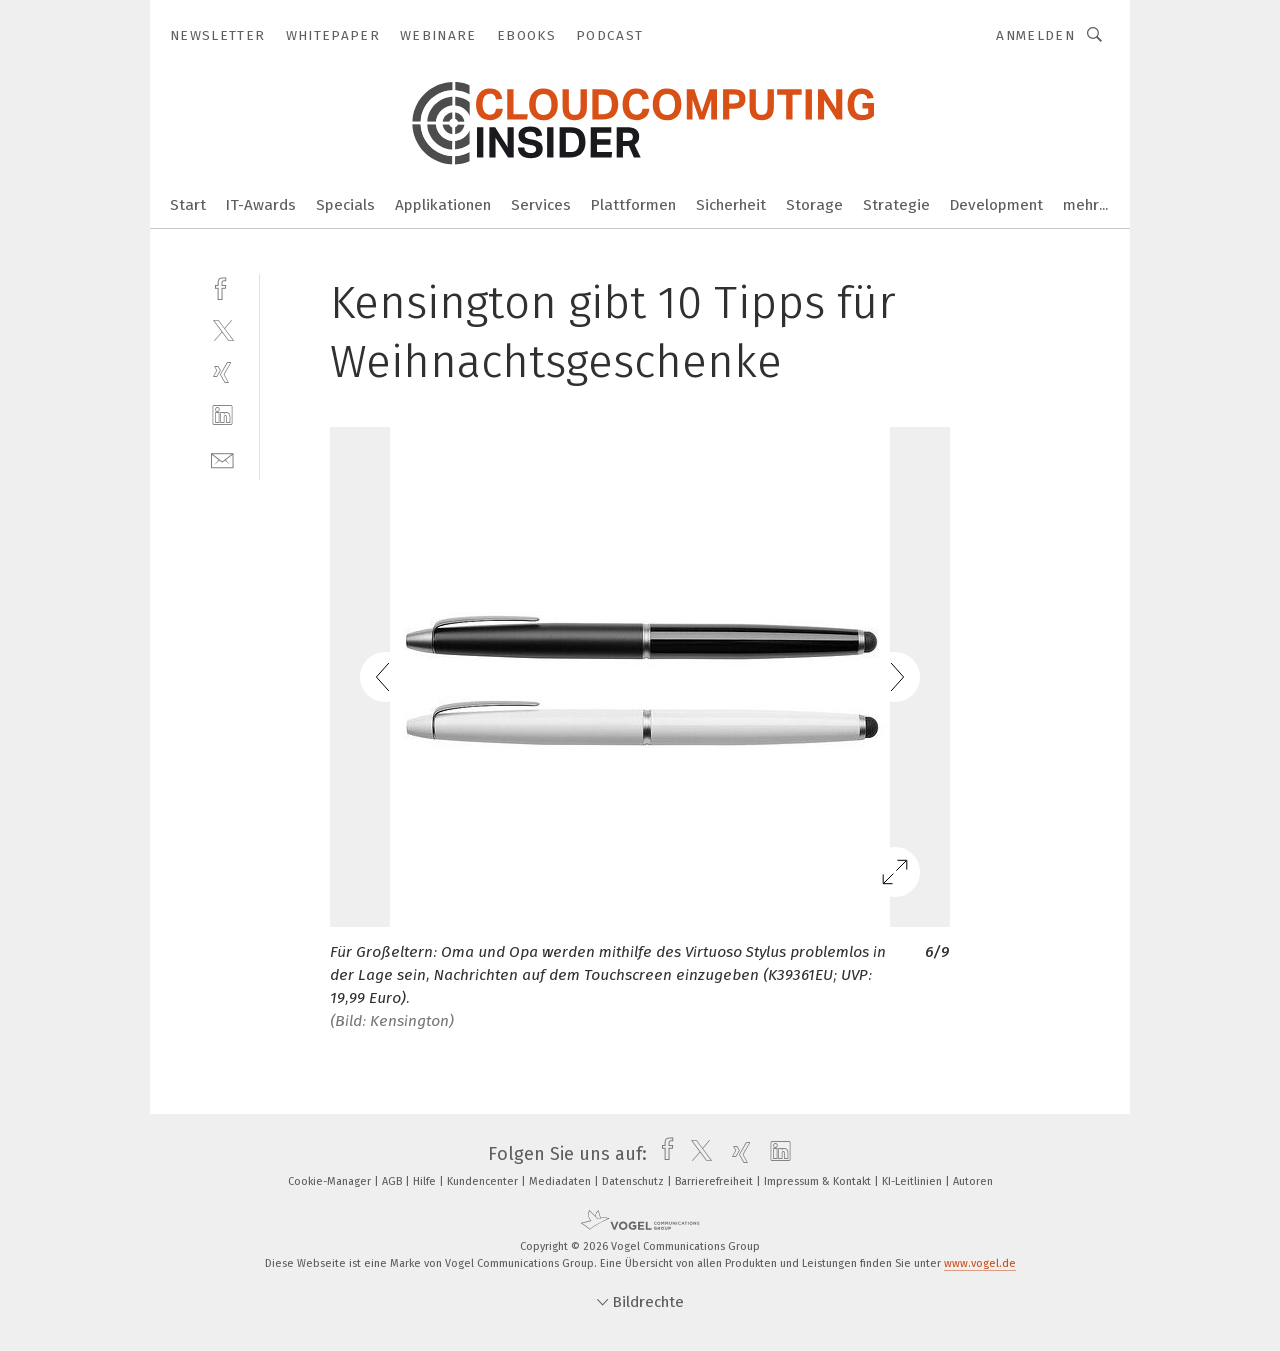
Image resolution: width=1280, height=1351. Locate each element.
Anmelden (1035, 35)
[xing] (222, 372)
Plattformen (633, 205)
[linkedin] (222, 415)
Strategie (896, 205)
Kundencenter (484, 1181)
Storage (814, 205)
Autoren (973, 1181)
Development (996, 205)
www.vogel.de (980, 1263)
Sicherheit (731, 205)
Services (541, 205)
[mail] (222, 458)
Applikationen (443, 205)
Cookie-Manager (331, 1181)
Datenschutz (634, 1181)
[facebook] (222, 286)
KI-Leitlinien (913, 1181)
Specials (345, 205)
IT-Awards (261, 205)
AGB (393, 1181)
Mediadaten (561, 1181)
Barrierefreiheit (715, 1181)
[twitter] (222, 329)
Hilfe (426, 1181)
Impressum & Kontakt (819, 1181)
